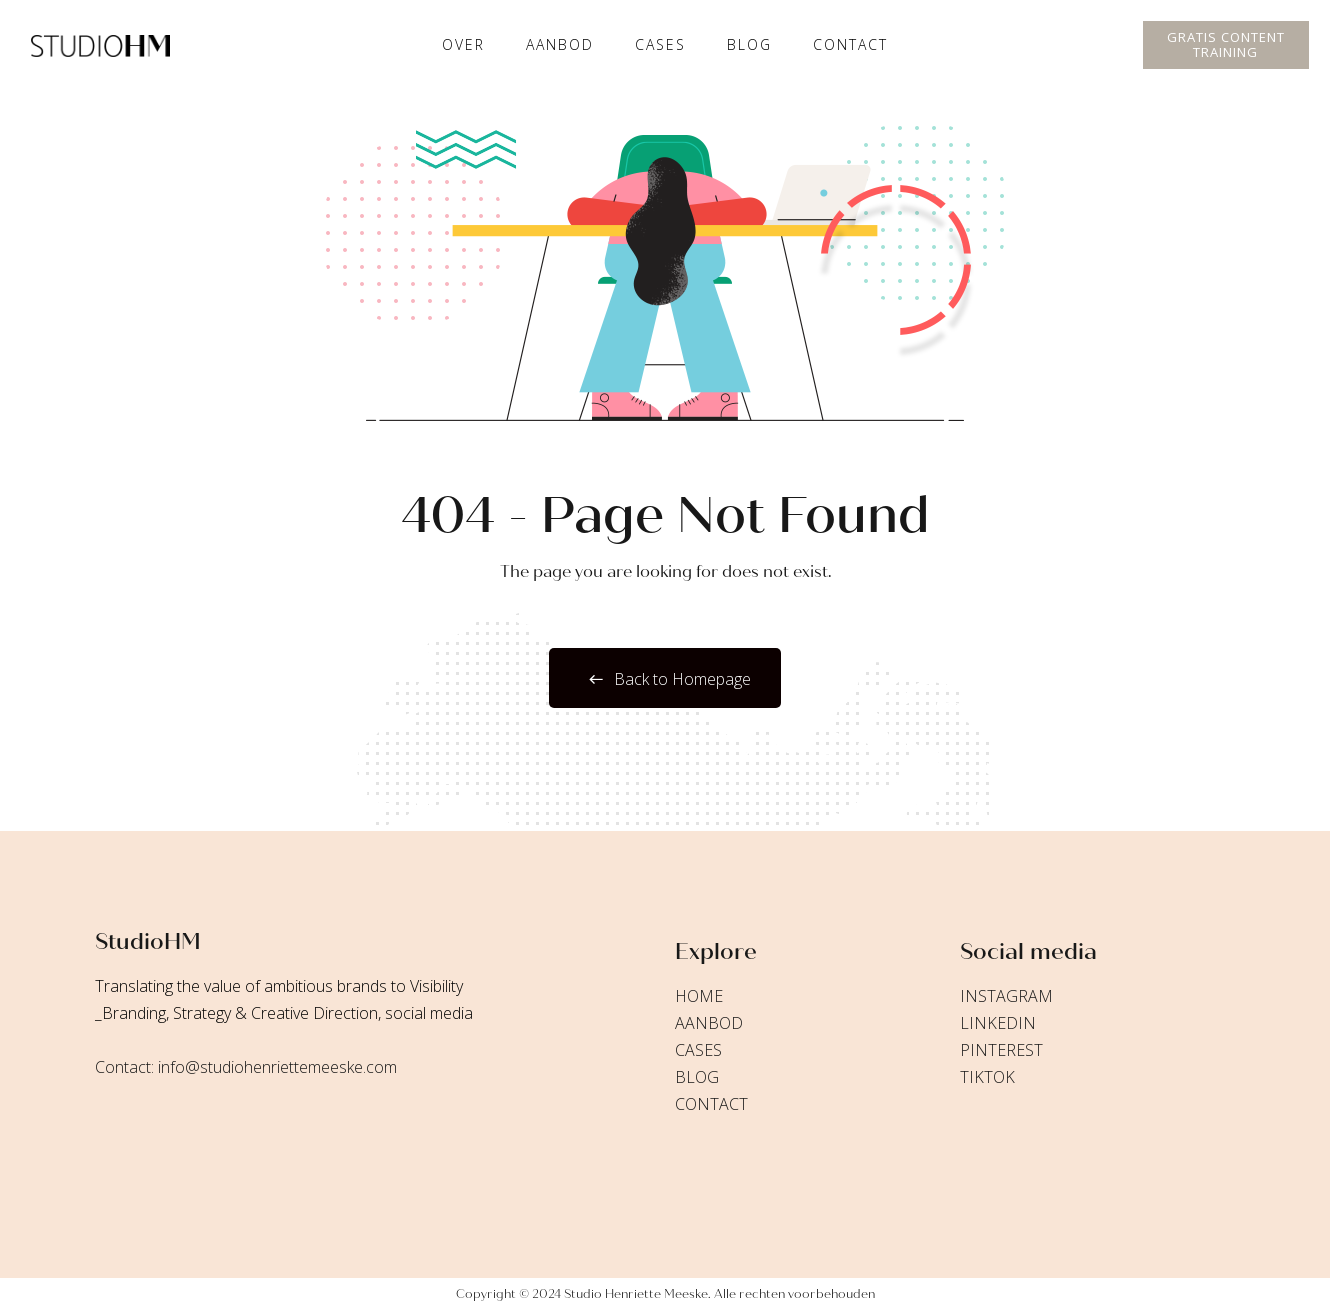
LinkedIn (998, 1023)
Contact (850, 44)
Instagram (1006, 996)
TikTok (987, 1077)
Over (463, 44)
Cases (698, 1050)
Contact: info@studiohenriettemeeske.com (246, 1067)
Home (699, 996)
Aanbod (560, 44)
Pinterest (1001, 1050)
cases (660, 44)
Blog (749, 44)
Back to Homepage (665, 679)
